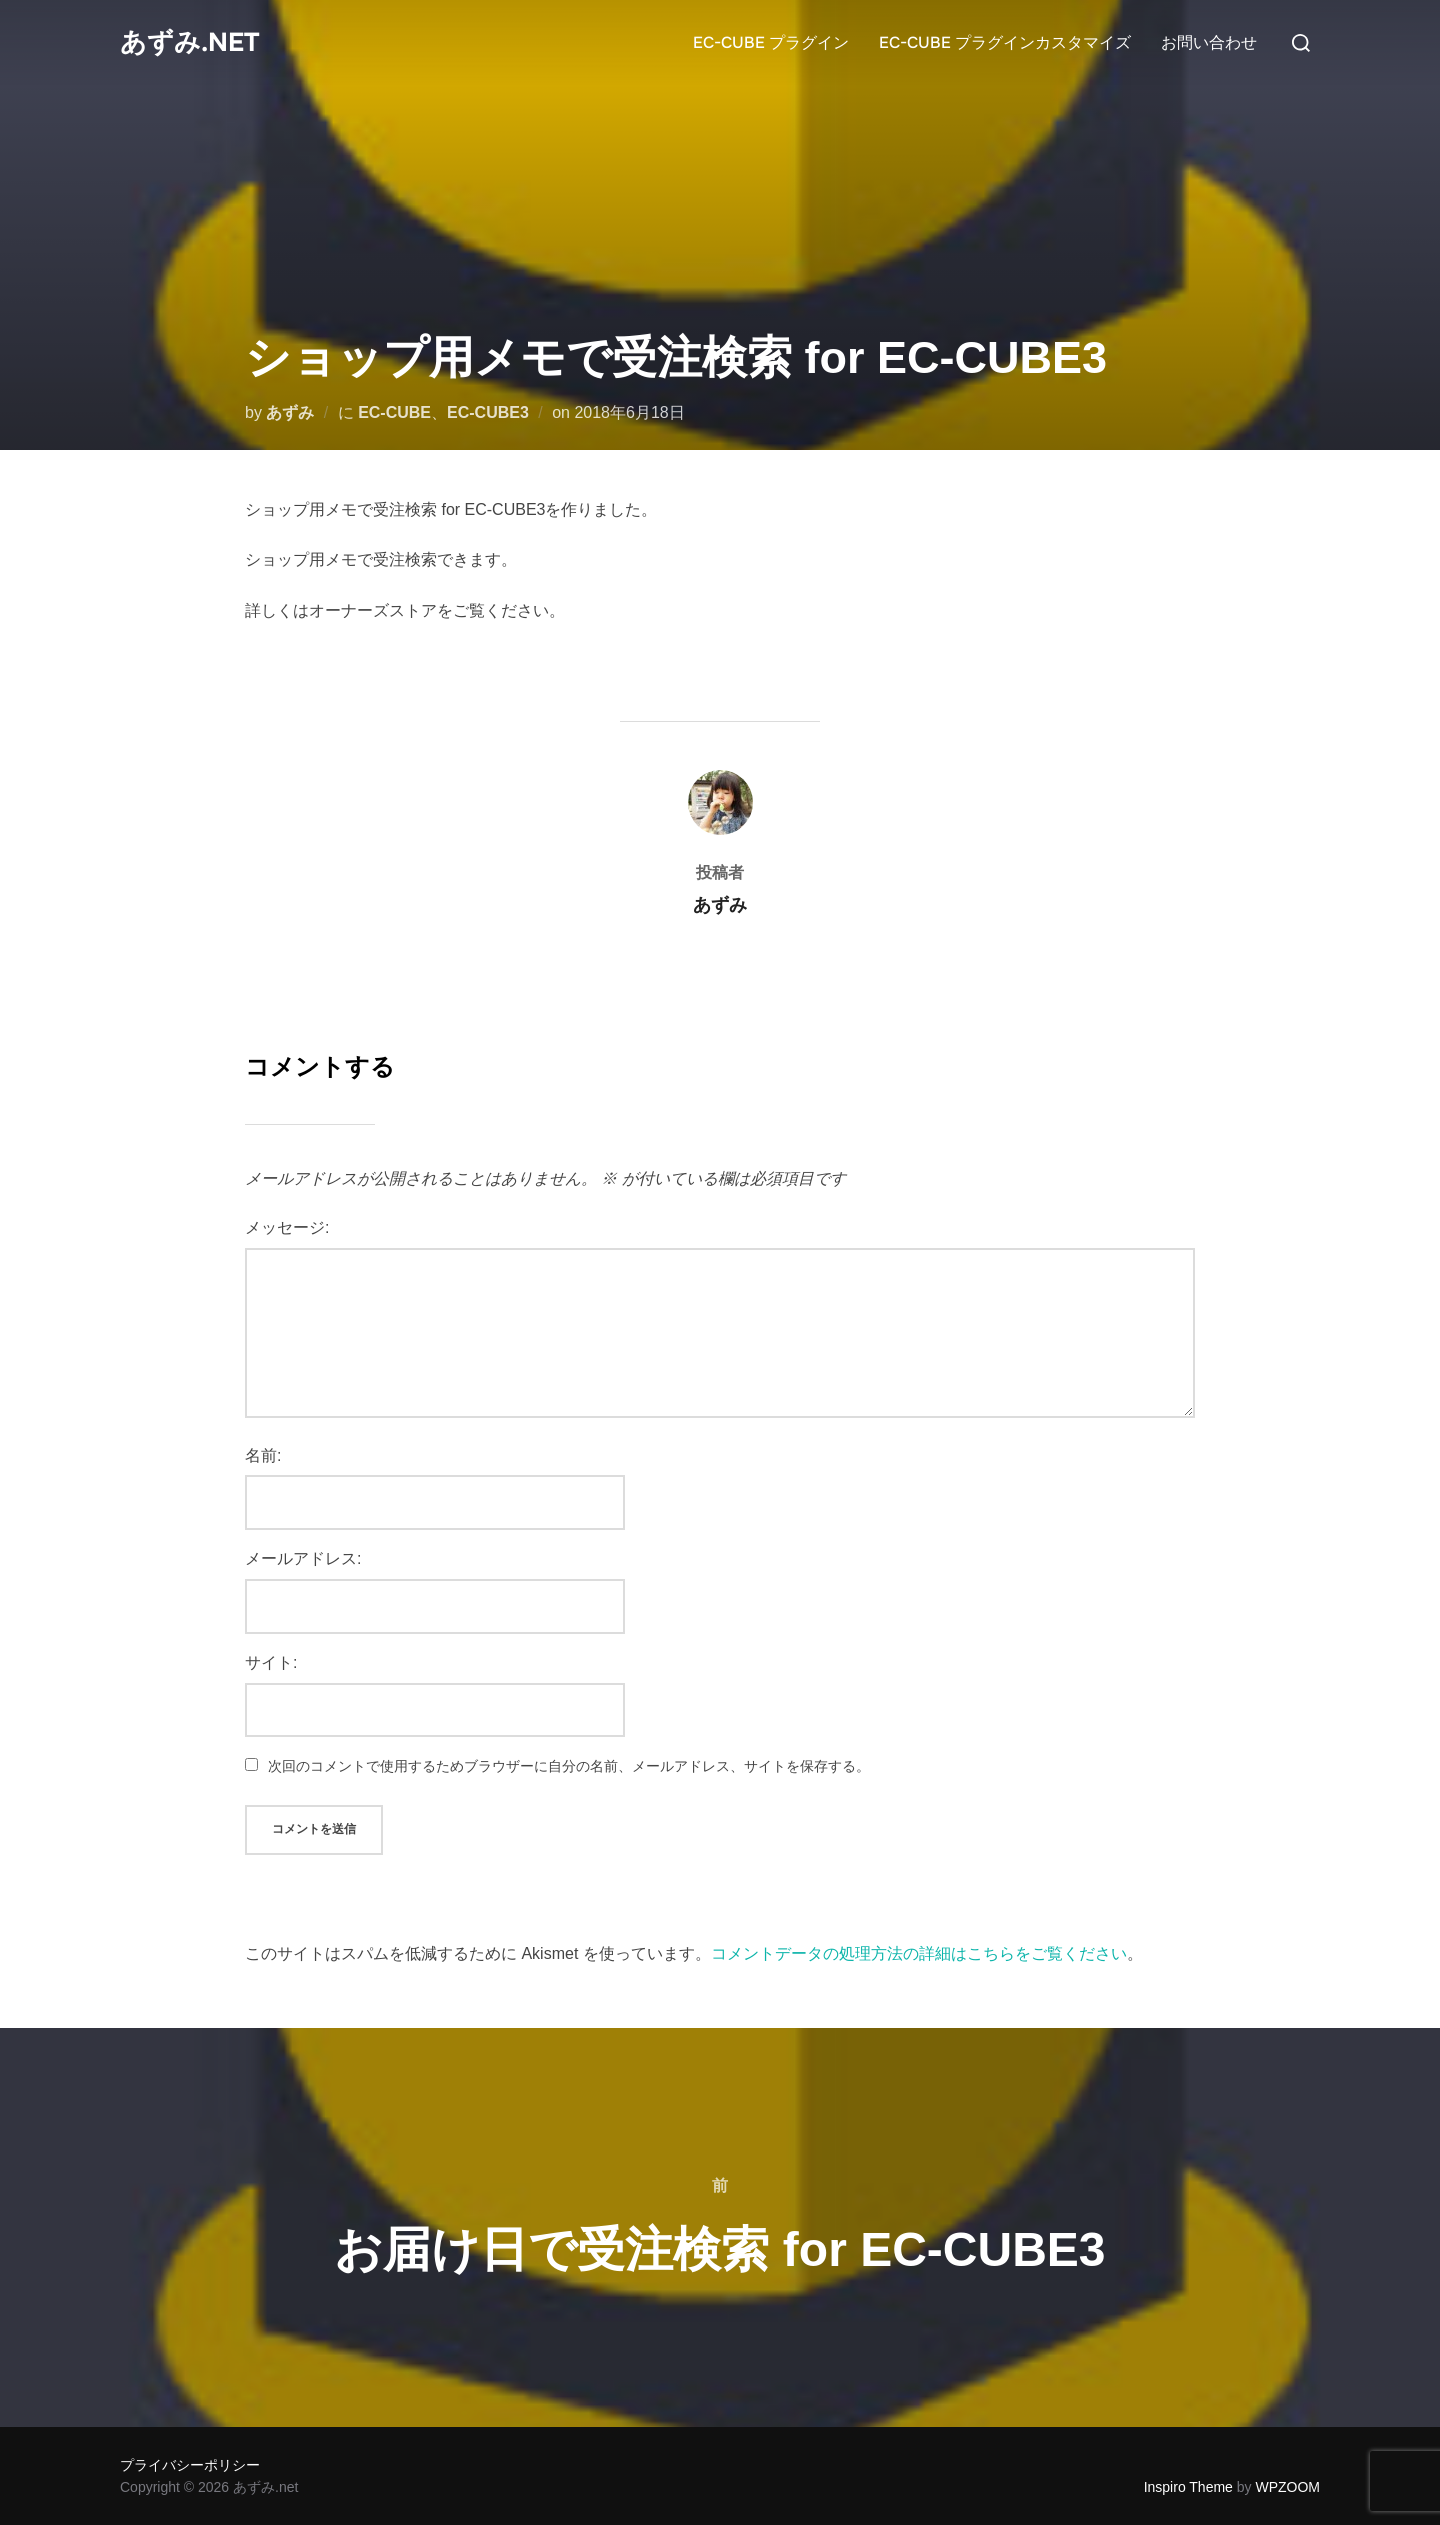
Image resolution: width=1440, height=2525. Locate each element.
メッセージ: (287, 1227)
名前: (263, 1455)
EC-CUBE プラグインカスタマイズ (1005, 42)
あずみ (290, 412)
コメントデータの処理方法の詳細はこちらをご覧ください (919, 1953)
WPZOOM (1287, 2487)
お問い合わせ (1209, 42)
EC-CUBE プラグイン (771, 42)
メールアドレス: (303, 1558)
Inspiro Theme (1188, 2487)
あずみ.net (189, 42)
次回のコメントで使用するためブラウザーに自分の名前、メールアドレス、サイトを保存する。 (569, 1766)
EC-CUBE (394, 412)
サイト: (271, 1662)
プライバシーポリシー (190, 2465)
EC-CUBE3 (488, 412)
